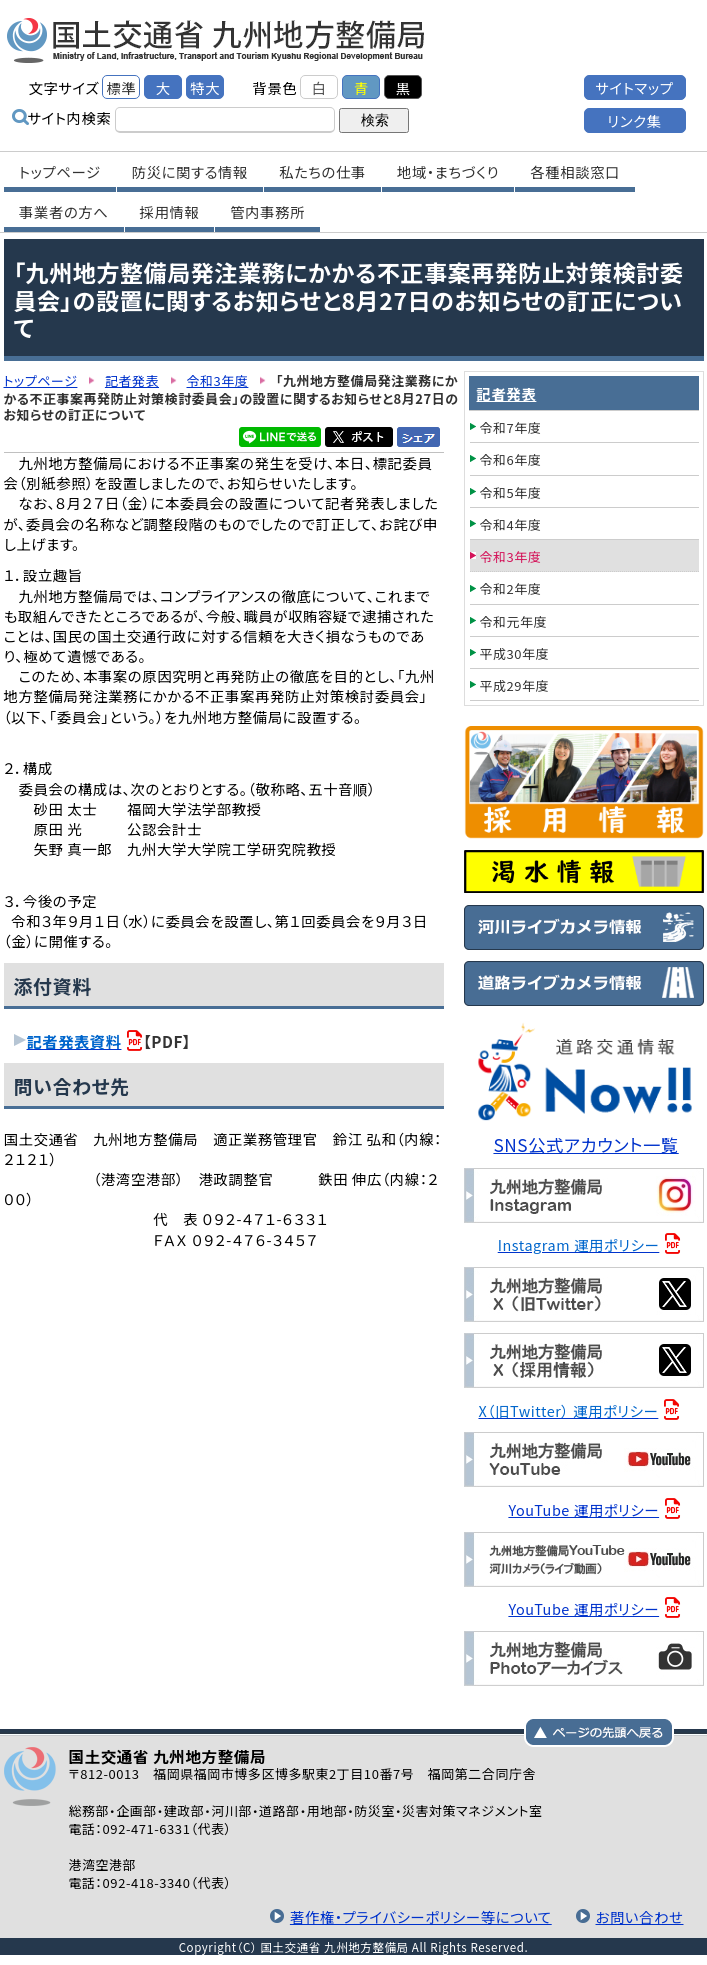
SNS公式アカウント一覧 (585, 1144)
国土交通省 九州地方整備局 (216, 40)
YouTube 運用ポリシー (583, 1509)
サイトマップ (634, 87)
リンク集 (634, 120)
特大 (205, 87)
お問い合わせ (640, 1916)
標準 (121, 87)
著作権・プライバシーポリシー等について (421, 1916)
